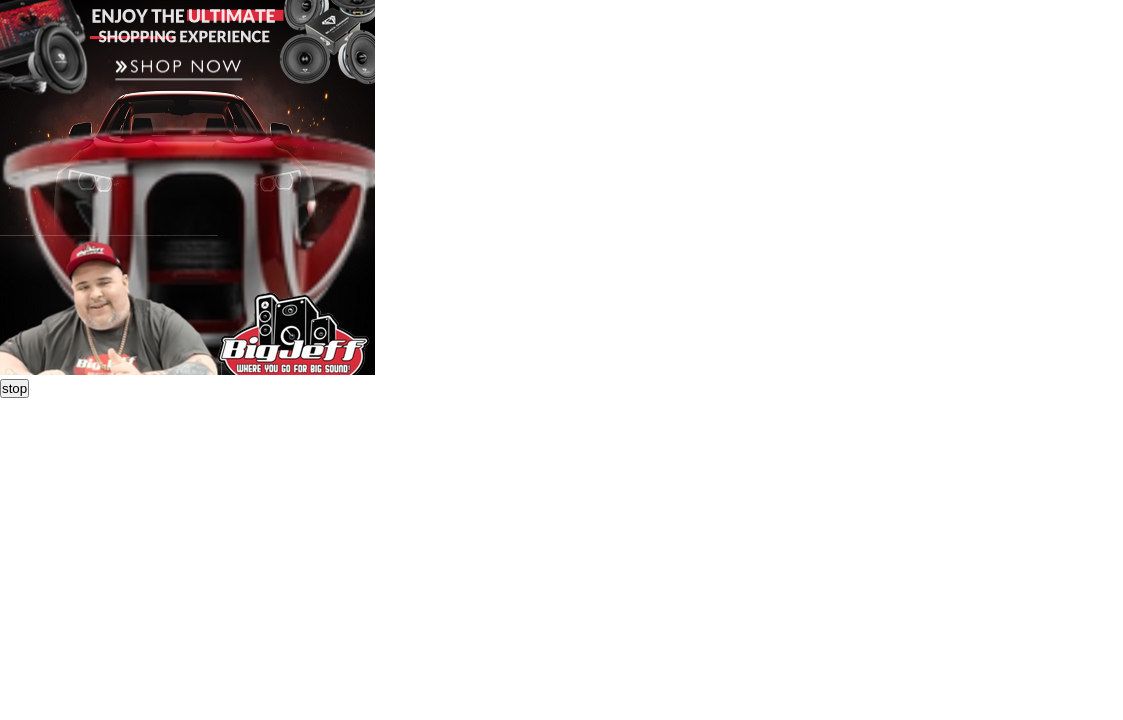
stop (14, 388)
